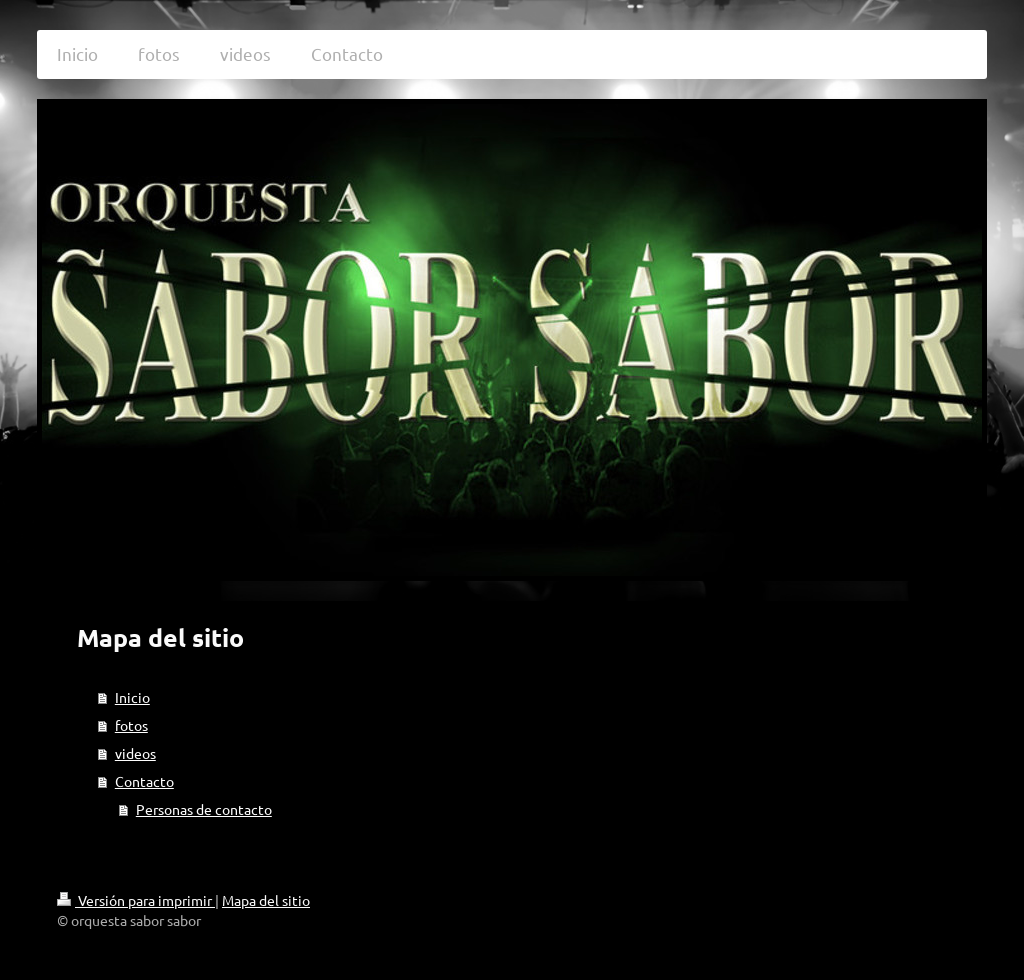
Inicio (132, 697)
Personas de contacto (204, 809)
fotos (131, 725)
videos (135, 753)
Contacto (144, 781)
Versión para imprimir (136, 900)
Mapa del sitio (266, 900)
